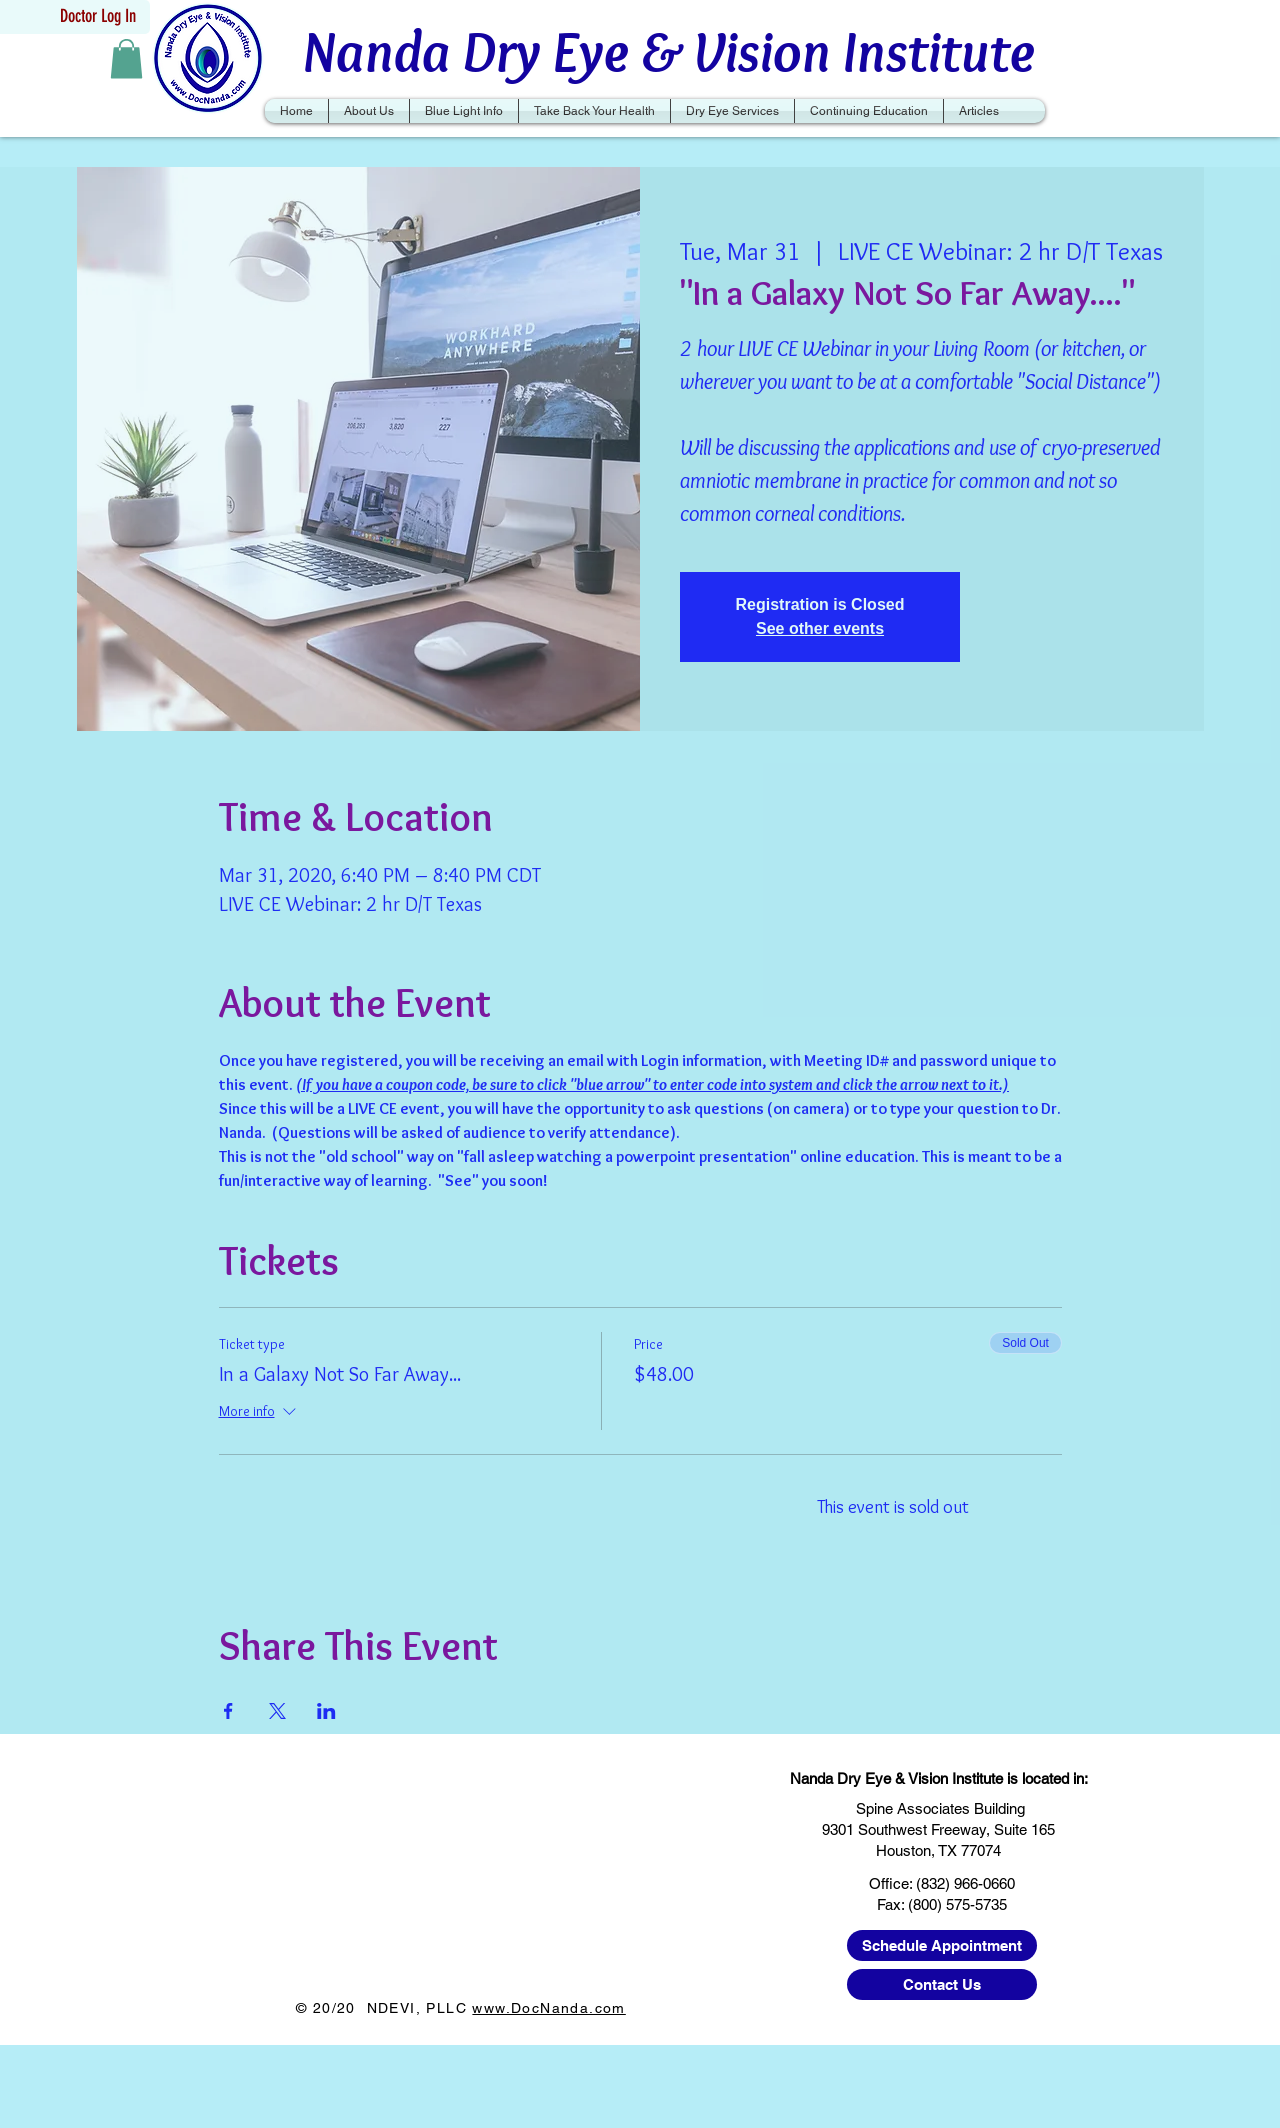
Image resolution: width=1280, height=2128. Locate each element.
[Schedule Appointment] (942, 1945)
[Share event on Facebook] (228, 1711)
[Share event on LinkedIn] (326, 1711)
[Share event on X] (277, 1711)
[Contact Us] (942, 1984)
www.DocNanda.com (548, 2008)
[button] (126, 58)
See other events (820, 628)
